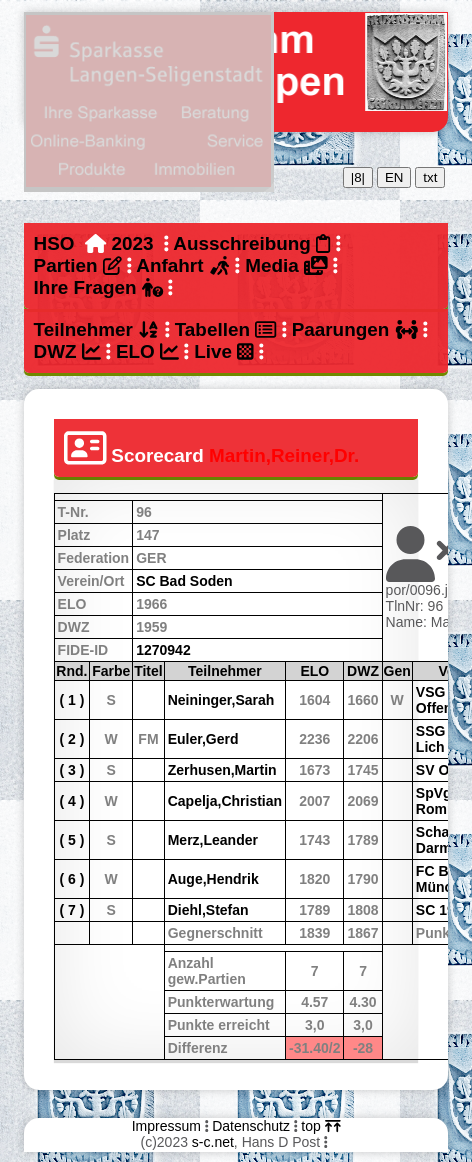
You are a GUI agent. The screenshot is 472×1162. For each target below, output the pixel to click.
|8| (358, 177)
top (320, 1126)
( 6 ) (71, 879)
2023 (133, 243)
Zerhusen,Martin (222, 770)
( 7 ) (71, 910)
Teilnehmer (97, 329)
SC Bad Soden (184, 581)
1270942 (163, 650)
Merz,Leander (213, 840)
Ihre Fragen (98, 287)
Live (224, 351)
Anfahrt (183, 265)
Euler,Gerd (203, 739)
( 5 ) (71, 840)
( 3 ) (71, 770)
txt (430, 177)
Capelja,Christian (225, 801)
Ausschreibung (251, 243)
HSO (54, 243)
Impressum (166, 1126)
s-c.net (213, 1142)
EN (394, 177)
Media (286, 265)
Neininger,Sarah (221, 700)
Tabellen (226, 329)
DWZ (67, 351)
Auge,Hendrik (213, 879)
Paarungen (355, 329)
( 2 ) (71, 739)
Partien (78, 265)
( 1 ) (71, 700)
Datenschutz (251, 1126)
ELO (147, 351)
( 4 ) (71, 801)
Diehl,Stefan (208, 910)
